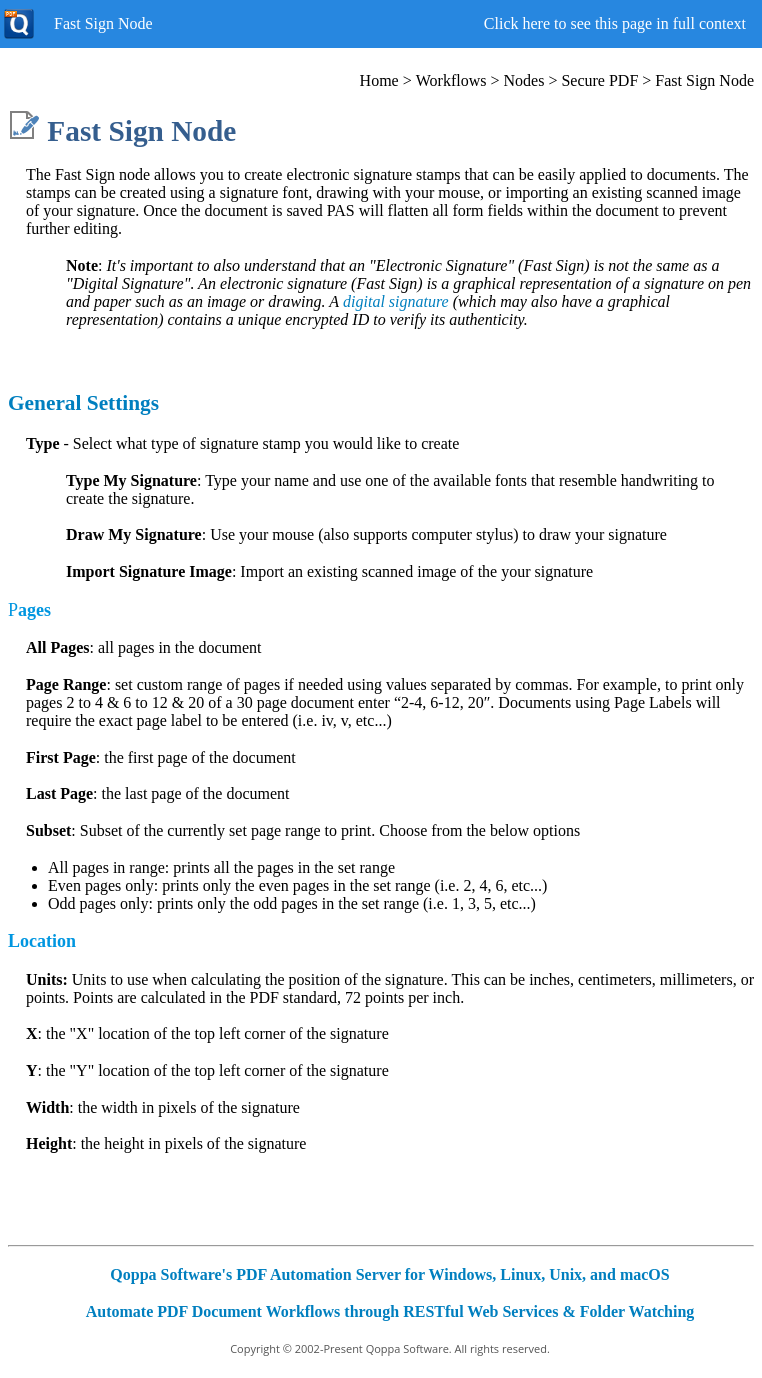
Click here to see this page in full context (615, 23)
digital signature (396, 301)
